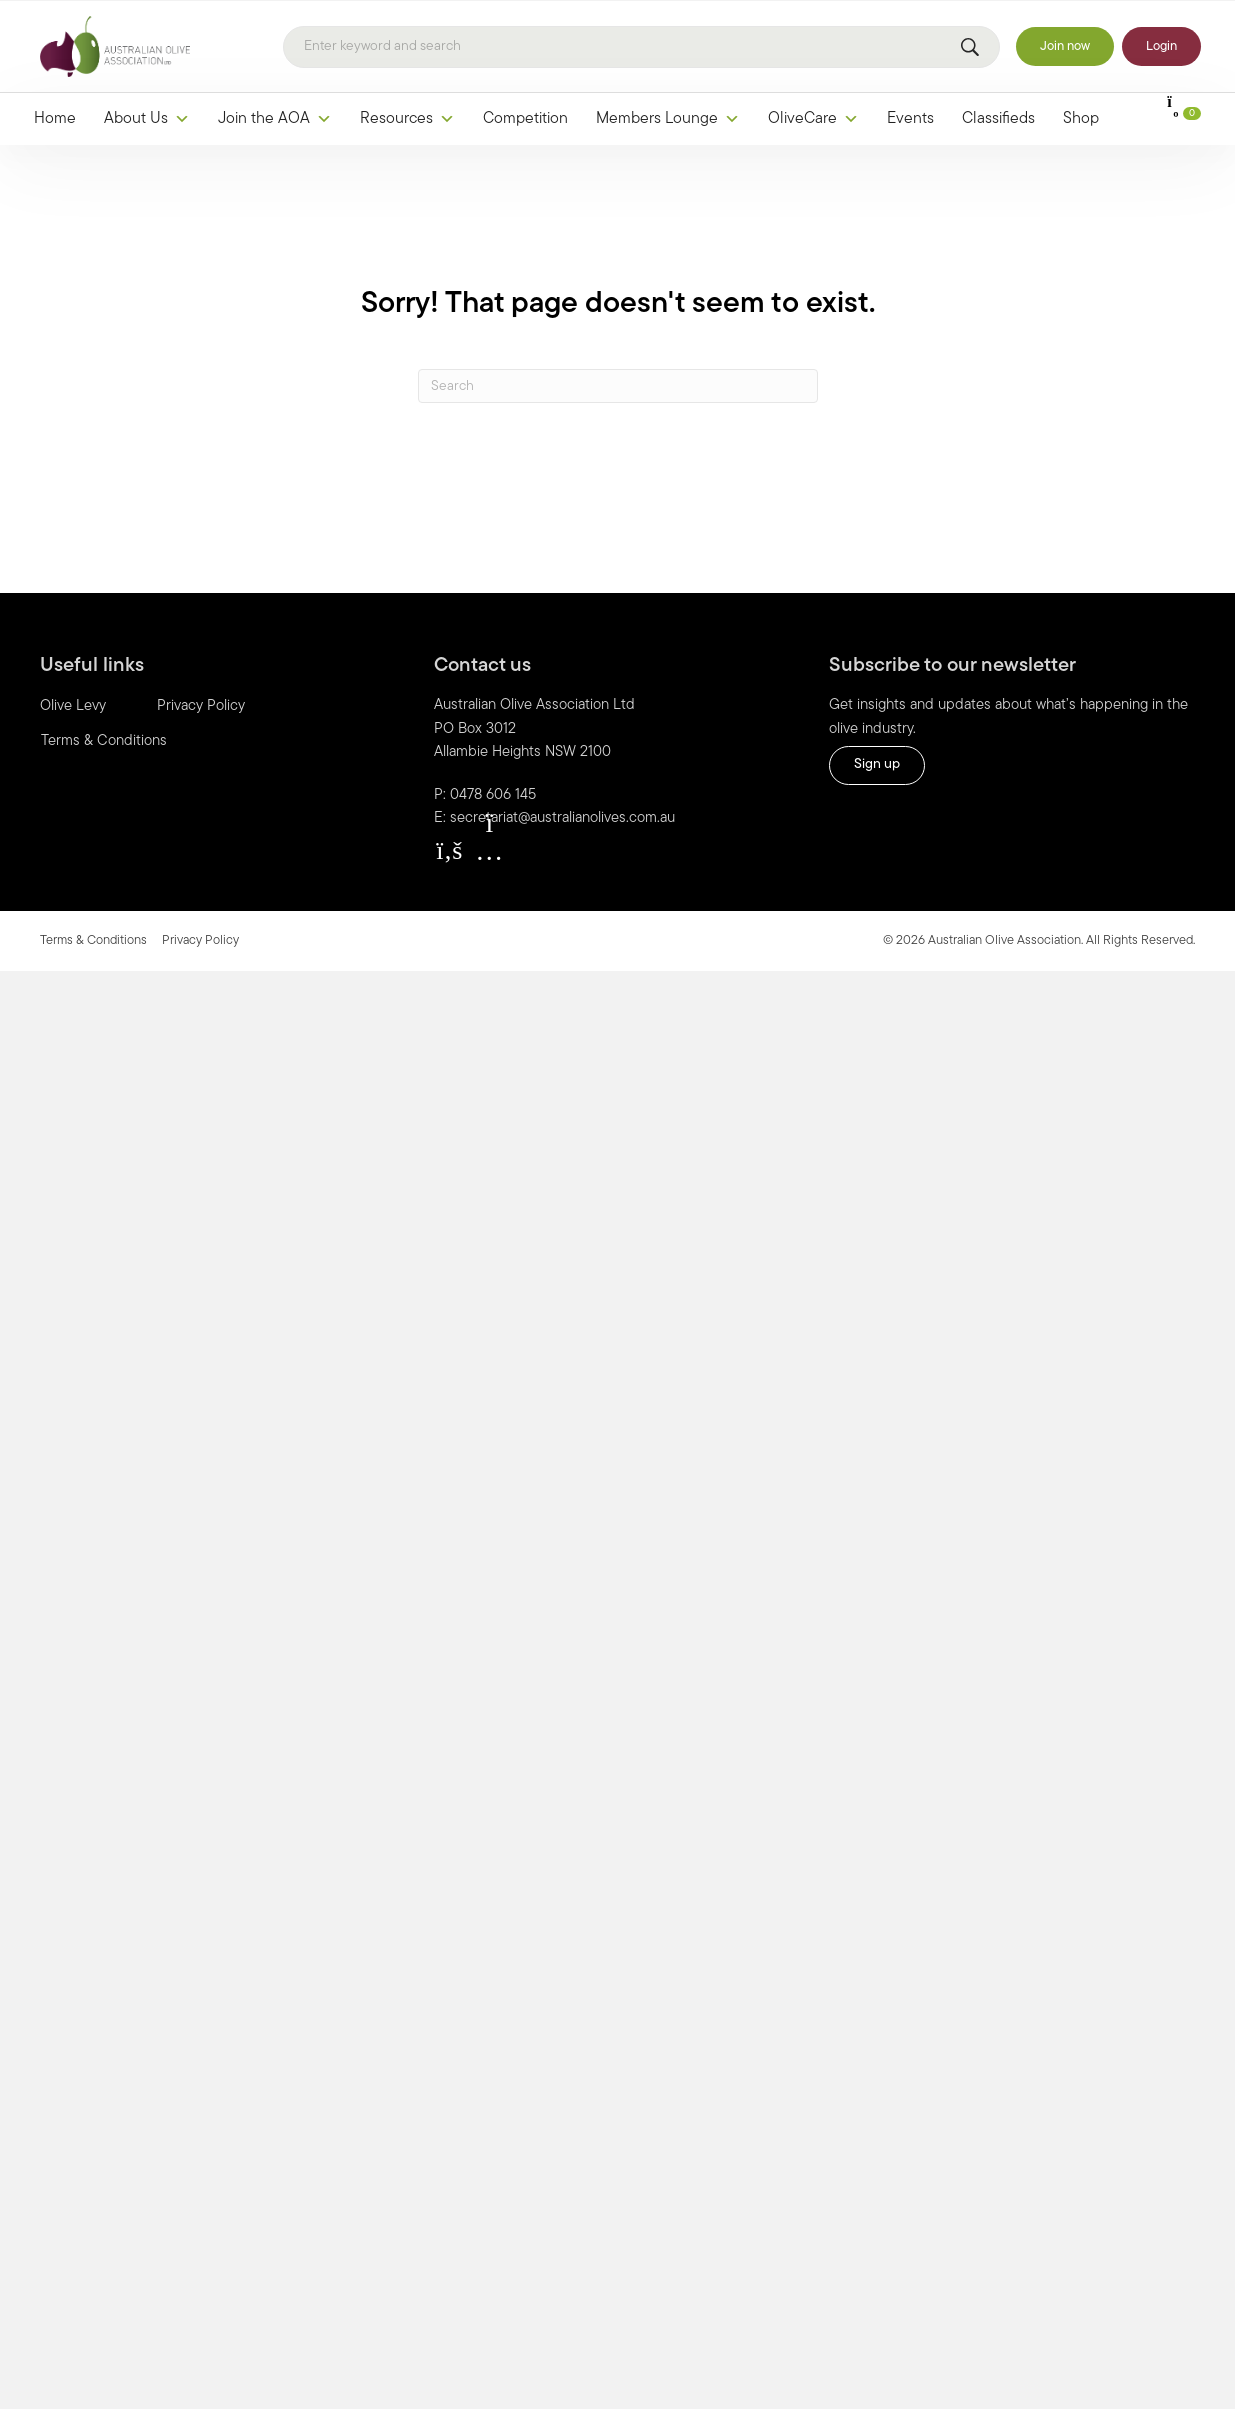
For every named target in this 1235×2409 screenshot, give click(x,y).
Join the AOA (275, 119)
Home (55, 119)
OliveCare (813, 119)
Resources (407, 119)
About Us (147, 119)
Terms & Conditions (104, 741)
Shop (1081, 119)
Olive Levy (73, 706)
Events (910, 119)
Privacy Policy (201, 706)
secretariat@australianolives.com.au (562, 818)
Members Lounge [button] (668, 119)
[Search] (641, 47)
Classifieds (998, 119)
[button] (449, 851)
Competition (525, 119)
